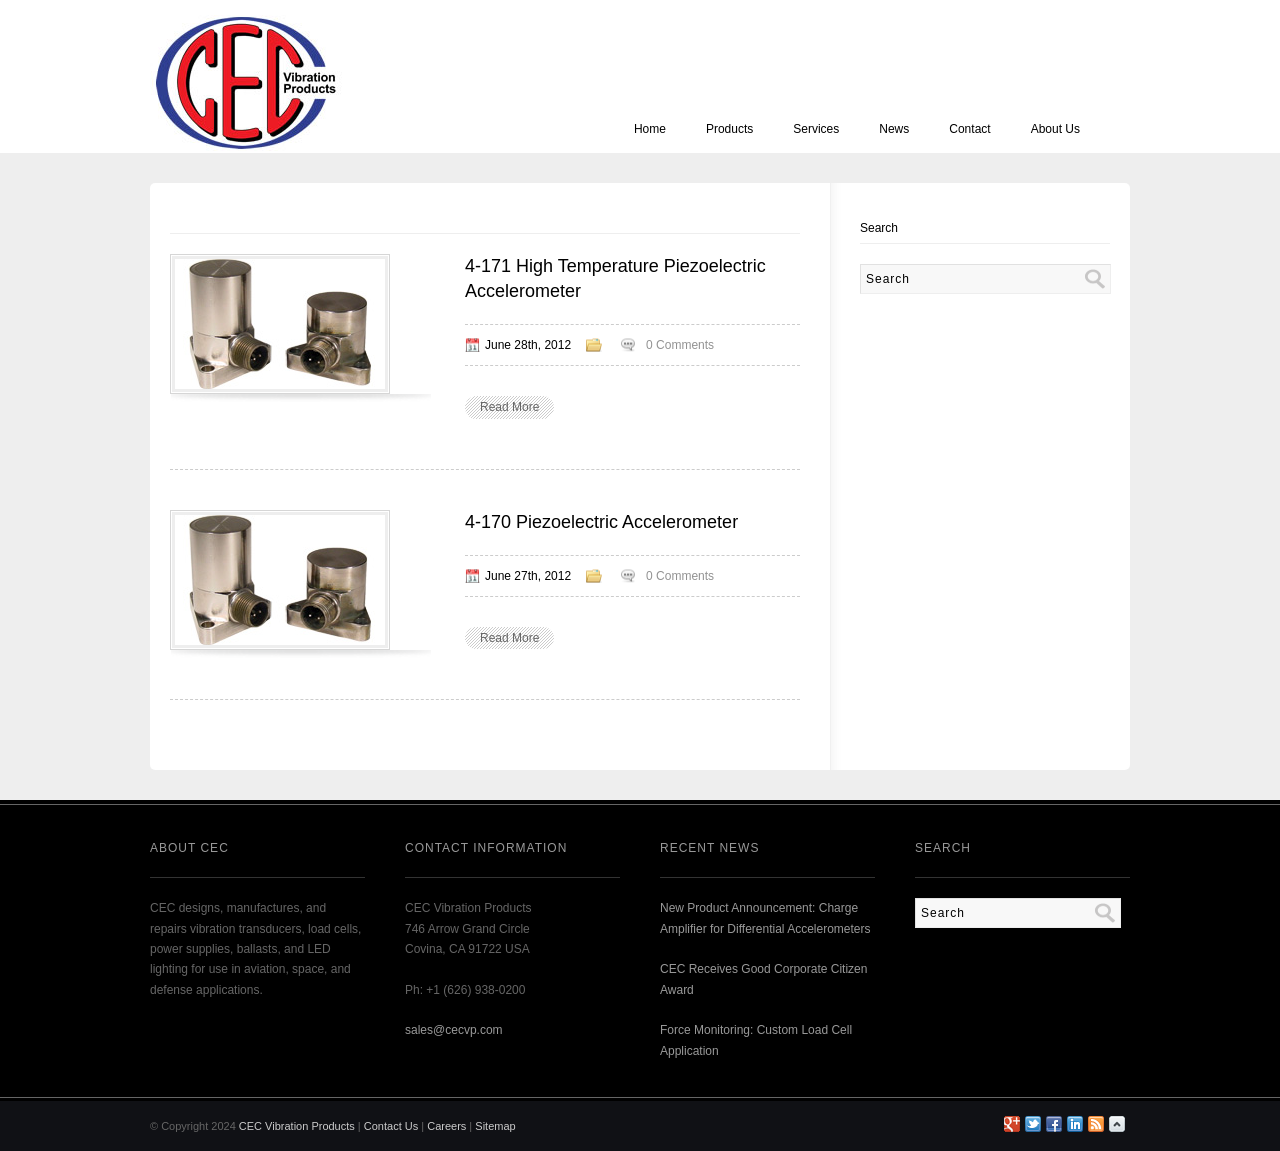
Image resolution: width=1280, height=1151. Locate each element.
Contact (969, 129)
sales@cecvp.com (454, 1030)
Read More (509, 407)
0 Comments (680, 345)
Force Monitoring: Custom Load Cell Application (756, 1040)
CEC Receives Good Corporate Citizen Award (763, 979)
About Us (1055, 129)
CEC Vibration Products (297, 1126)
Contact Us (391, 1126)
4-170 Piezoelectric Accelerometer (601, 522)
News (894, 129)
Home (650, 129)
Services (816, 129)
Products (729, 129)
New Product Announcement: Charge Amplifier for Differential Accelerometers (765, 918)
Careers (446, 1126)
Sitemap (495, 1126)
